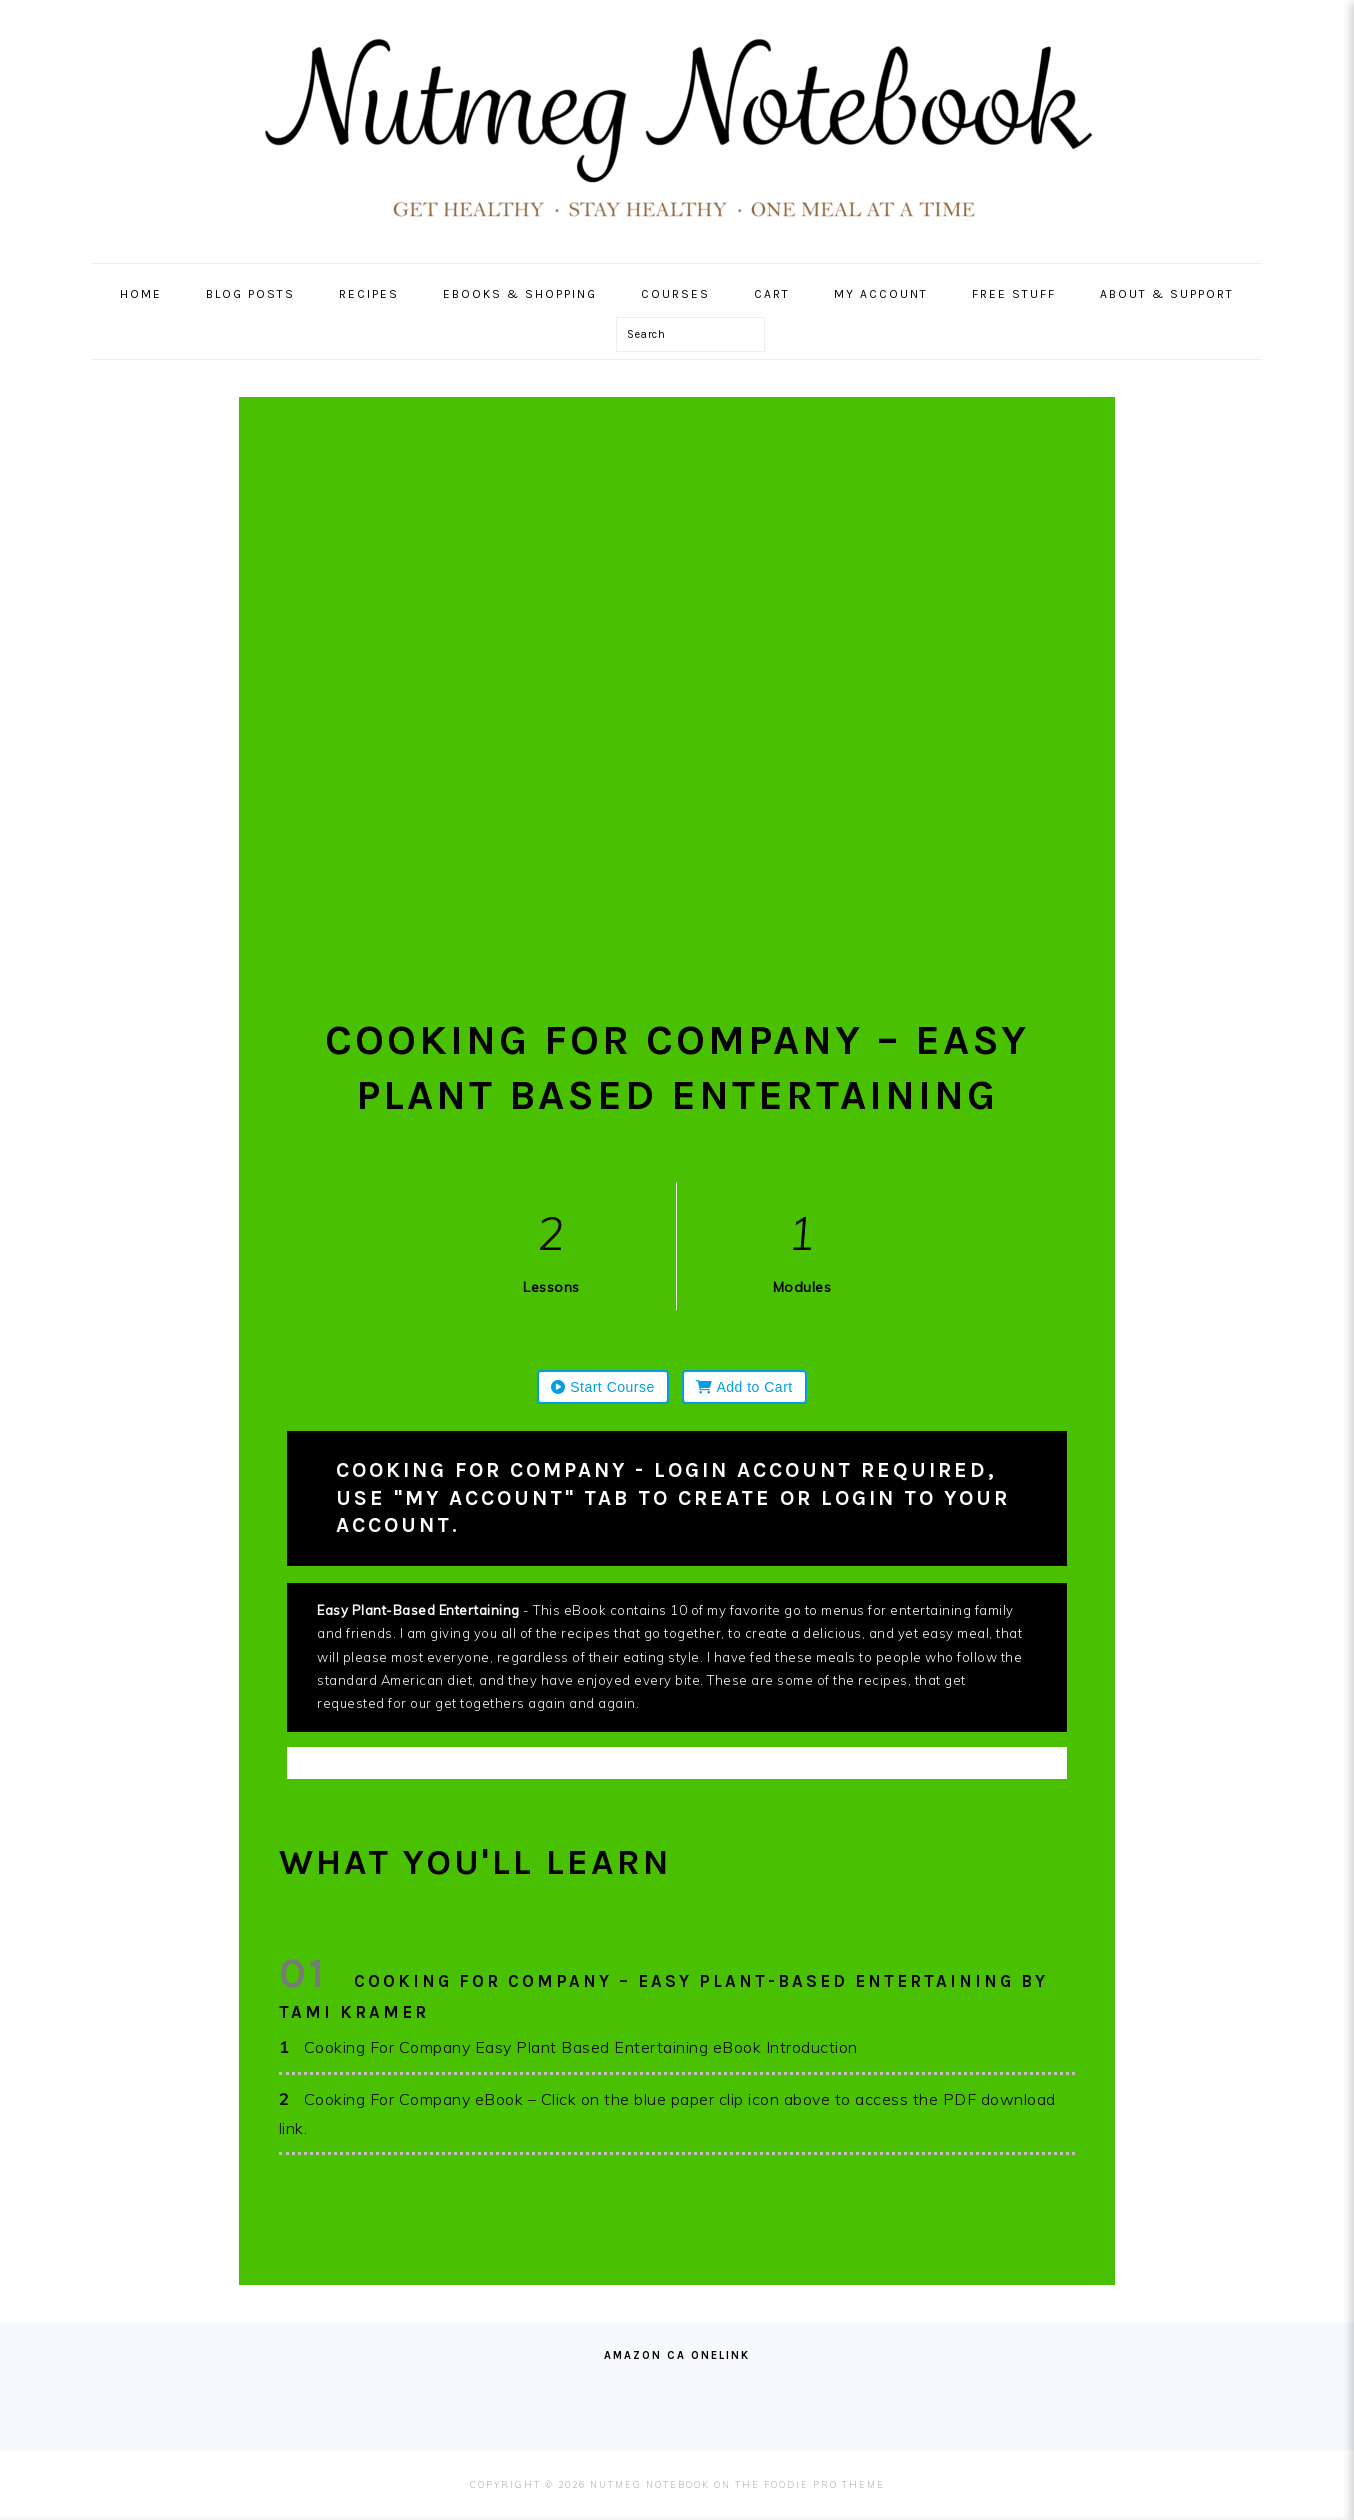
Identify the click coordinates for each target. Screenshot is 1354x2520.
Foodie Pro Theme (824, 2484)
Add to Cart (744, 1387)
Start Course (602, 1387)
